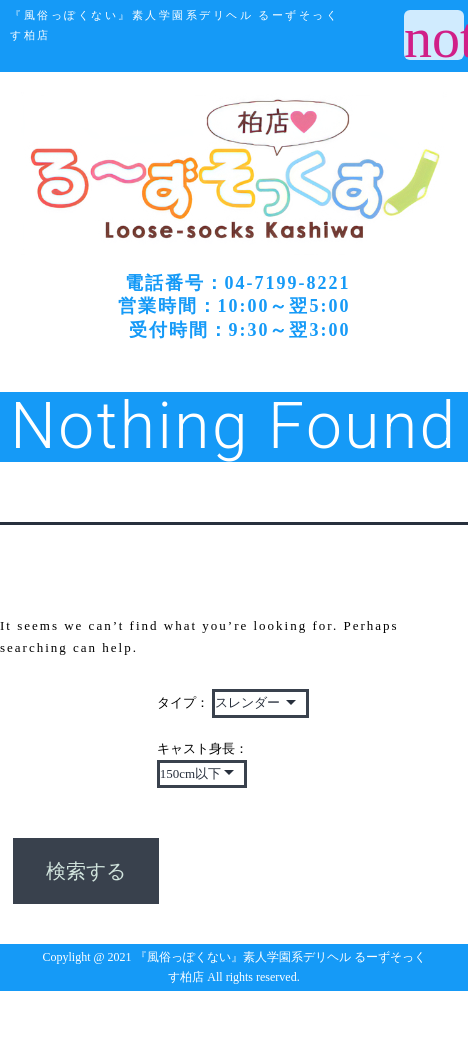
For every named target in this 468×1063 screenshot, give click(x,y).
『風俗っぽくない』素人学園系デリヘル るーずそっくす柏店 (174, 25)
